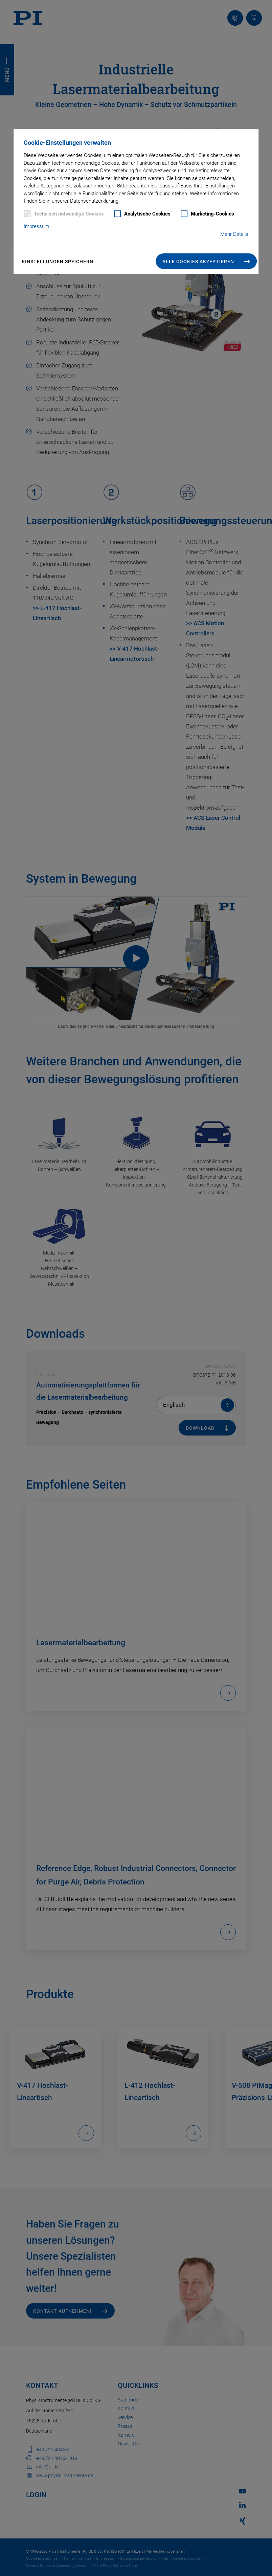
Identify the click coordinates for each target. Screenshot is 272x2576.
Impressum (36, 226)
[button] (206, 261)
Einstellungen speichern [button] (57, 261)
